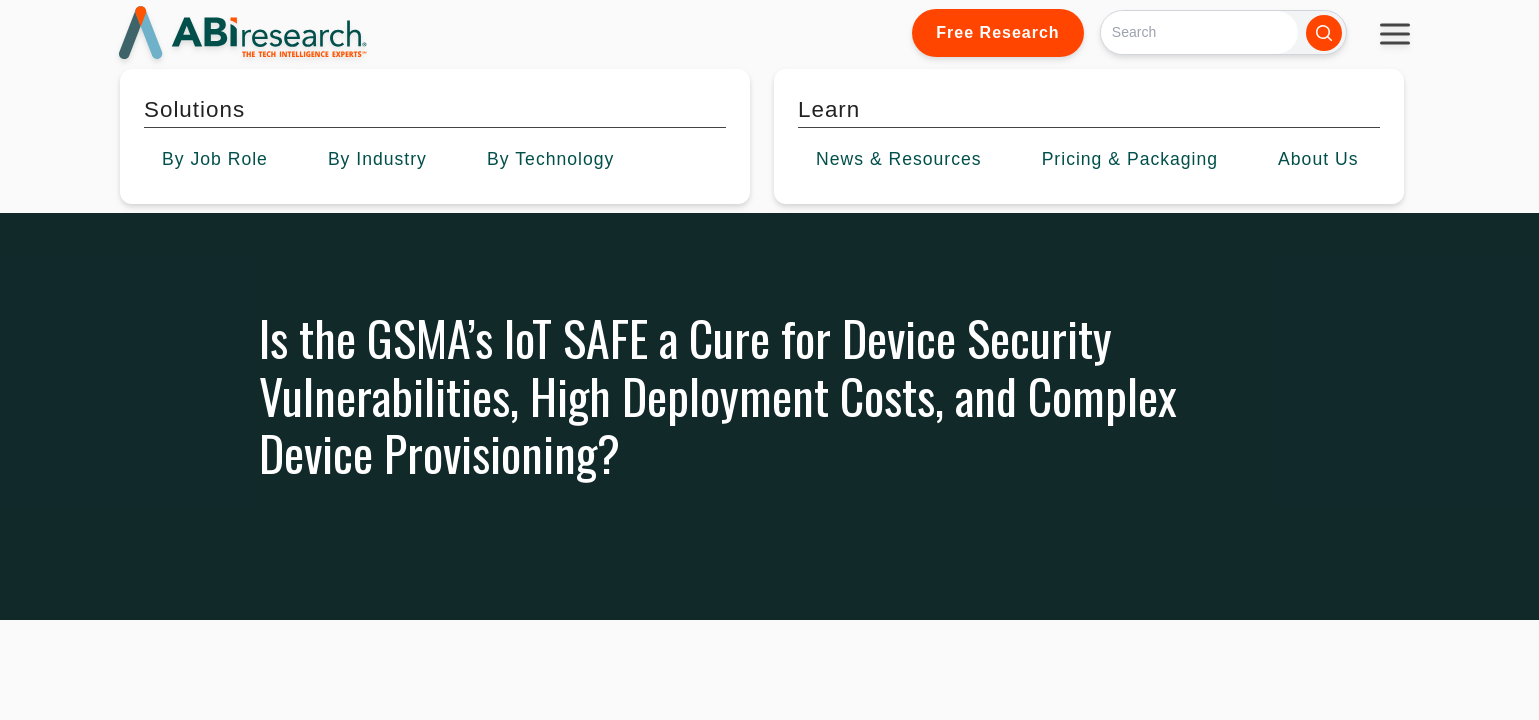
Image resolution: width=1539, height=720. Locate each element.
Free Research (997, 32)
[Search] (1199, 32)
